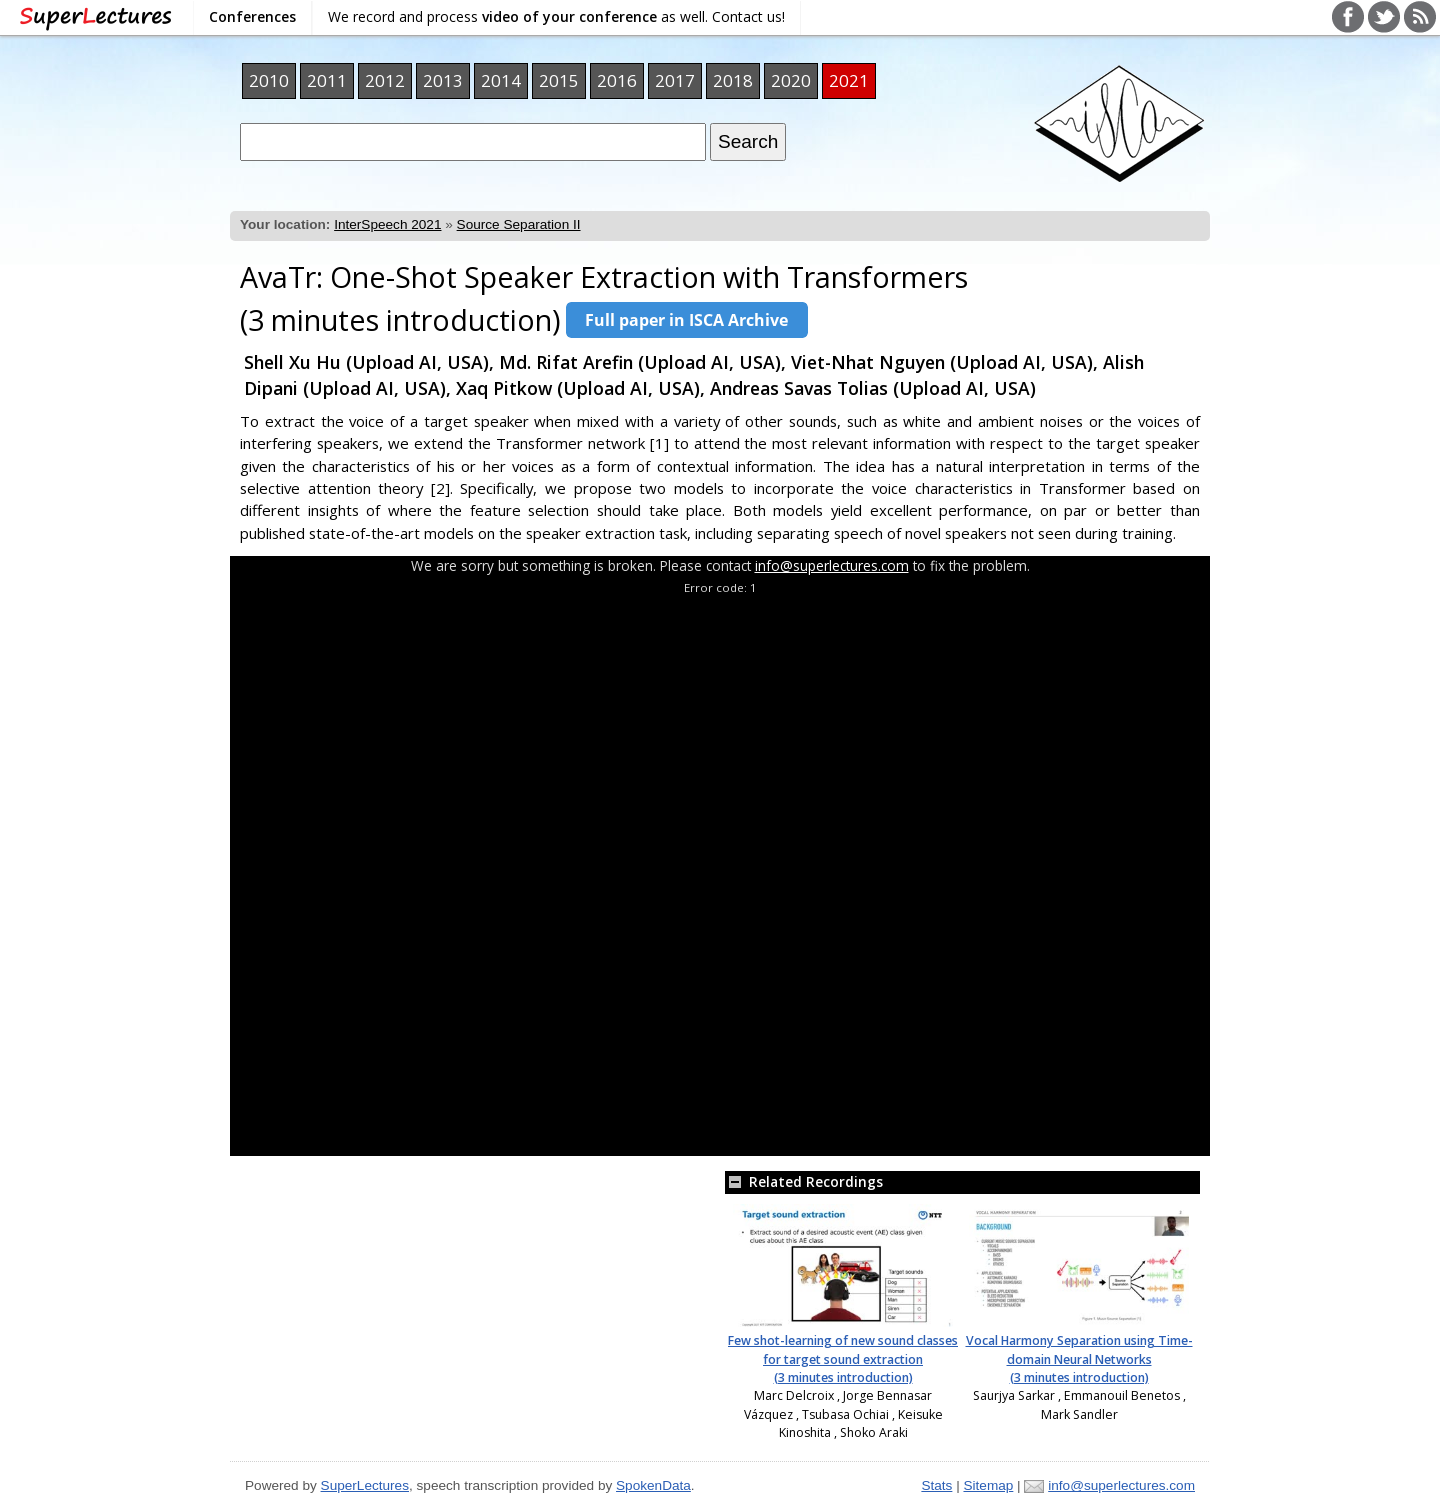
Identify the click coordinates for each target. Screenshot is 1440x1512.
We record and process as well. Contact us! (556, 16)
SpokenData (653, 1485)
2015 (559, 80)
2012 (385, 80)
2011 (327, 80)
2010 (269, 80)
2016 (617, 80)
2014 (501, 80)
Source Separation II (519, 224)
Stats (936, 1485)
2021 (849, 80)
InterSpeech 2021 (387, 224)
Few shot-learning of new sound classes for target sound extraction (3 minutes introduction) (843, 1359)
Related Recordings (804, 1181)
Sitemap (988, 1485)
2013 (443, 80)
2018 (733, 80)
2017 (675, 80)
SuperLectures (365, 1485)
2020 (791, 80)
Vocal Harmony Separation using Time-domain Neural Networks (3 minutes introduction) (1079, 1359)
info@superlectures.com (832, 565)
